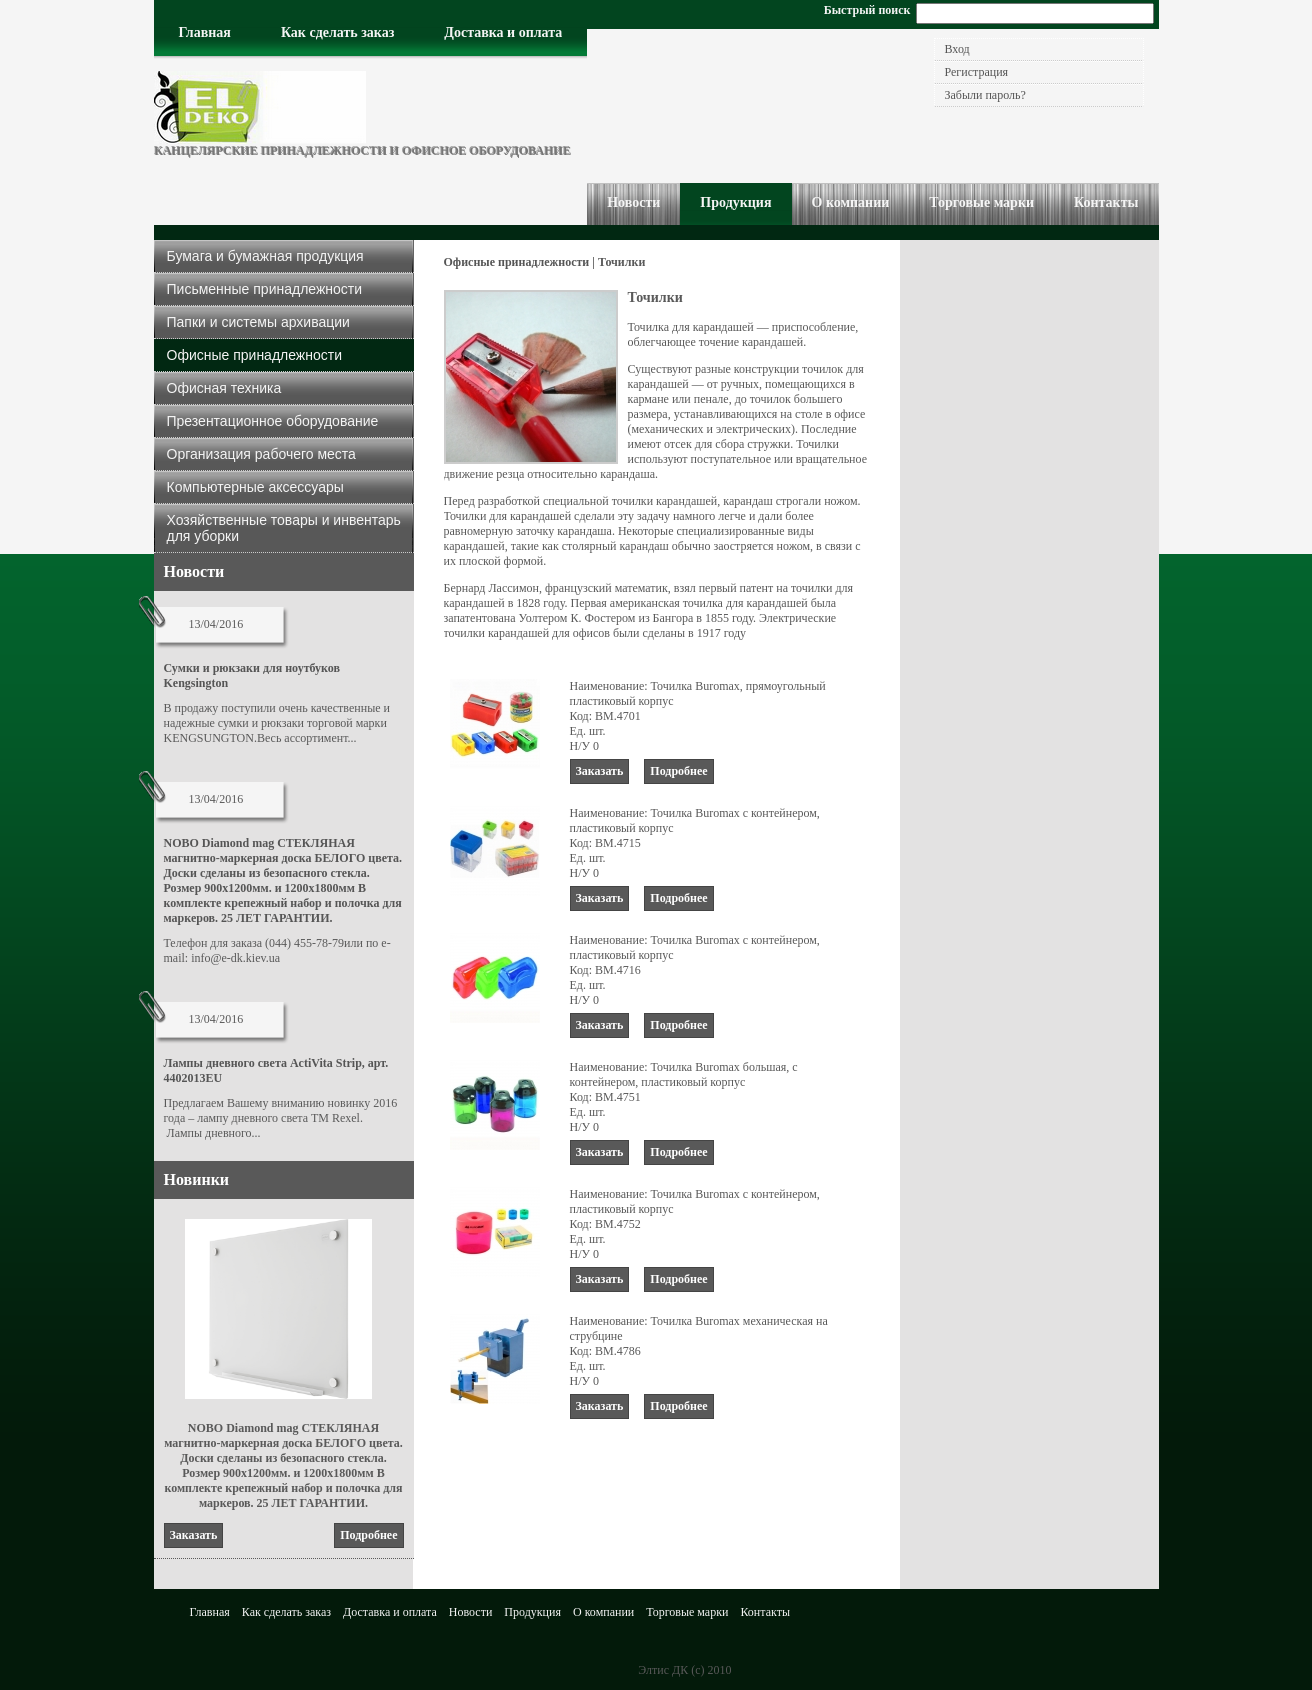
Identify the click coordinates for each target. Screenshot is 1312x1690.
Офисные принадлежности (255, 355)
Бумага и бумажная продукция (265, 256)
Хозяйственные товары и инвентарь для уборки (284, 528)
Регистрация (977, 72)
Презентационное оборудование (273, 421)
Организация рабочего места (261, 454)
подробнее (368, 1535)
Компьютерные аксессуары (255, 487)
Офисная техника (224, 388)
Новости (194, 571)
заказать (194, 1535)
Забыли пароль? (985, 95)
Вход (957, 49)
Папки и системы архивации (258, 322)
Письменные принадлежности (265, 289)
